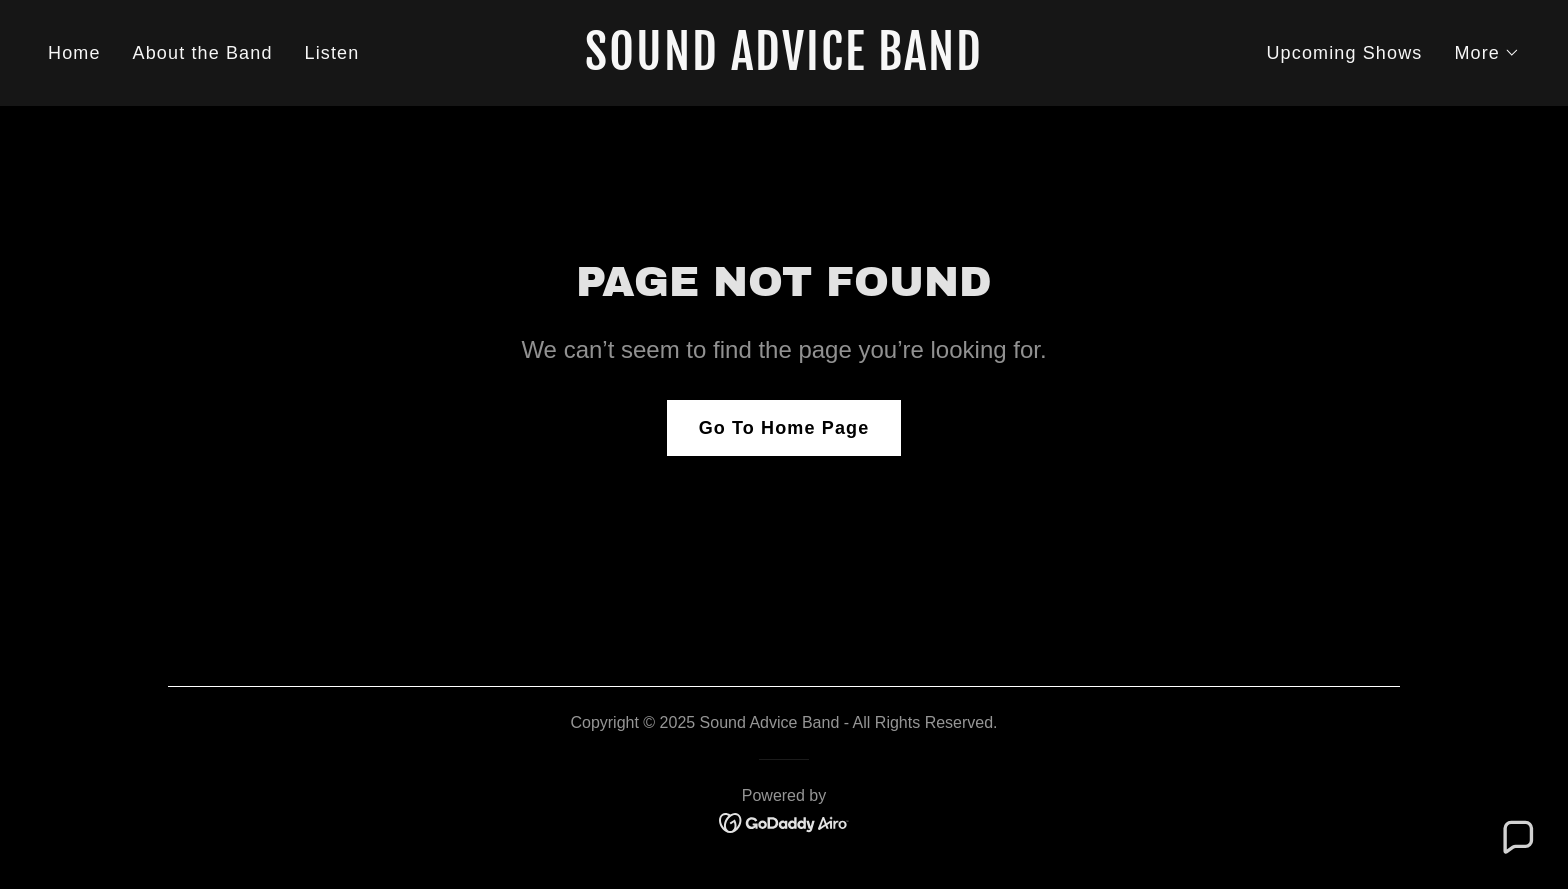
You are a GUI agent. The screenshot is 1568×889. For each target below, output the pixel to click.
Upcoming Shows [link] (1344, 53)
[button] (1487, 53)
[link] (784, 64)
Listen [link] (332, 53)
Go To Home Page (784, 428)
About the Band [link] (203, 53)
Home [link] (74, 53)
